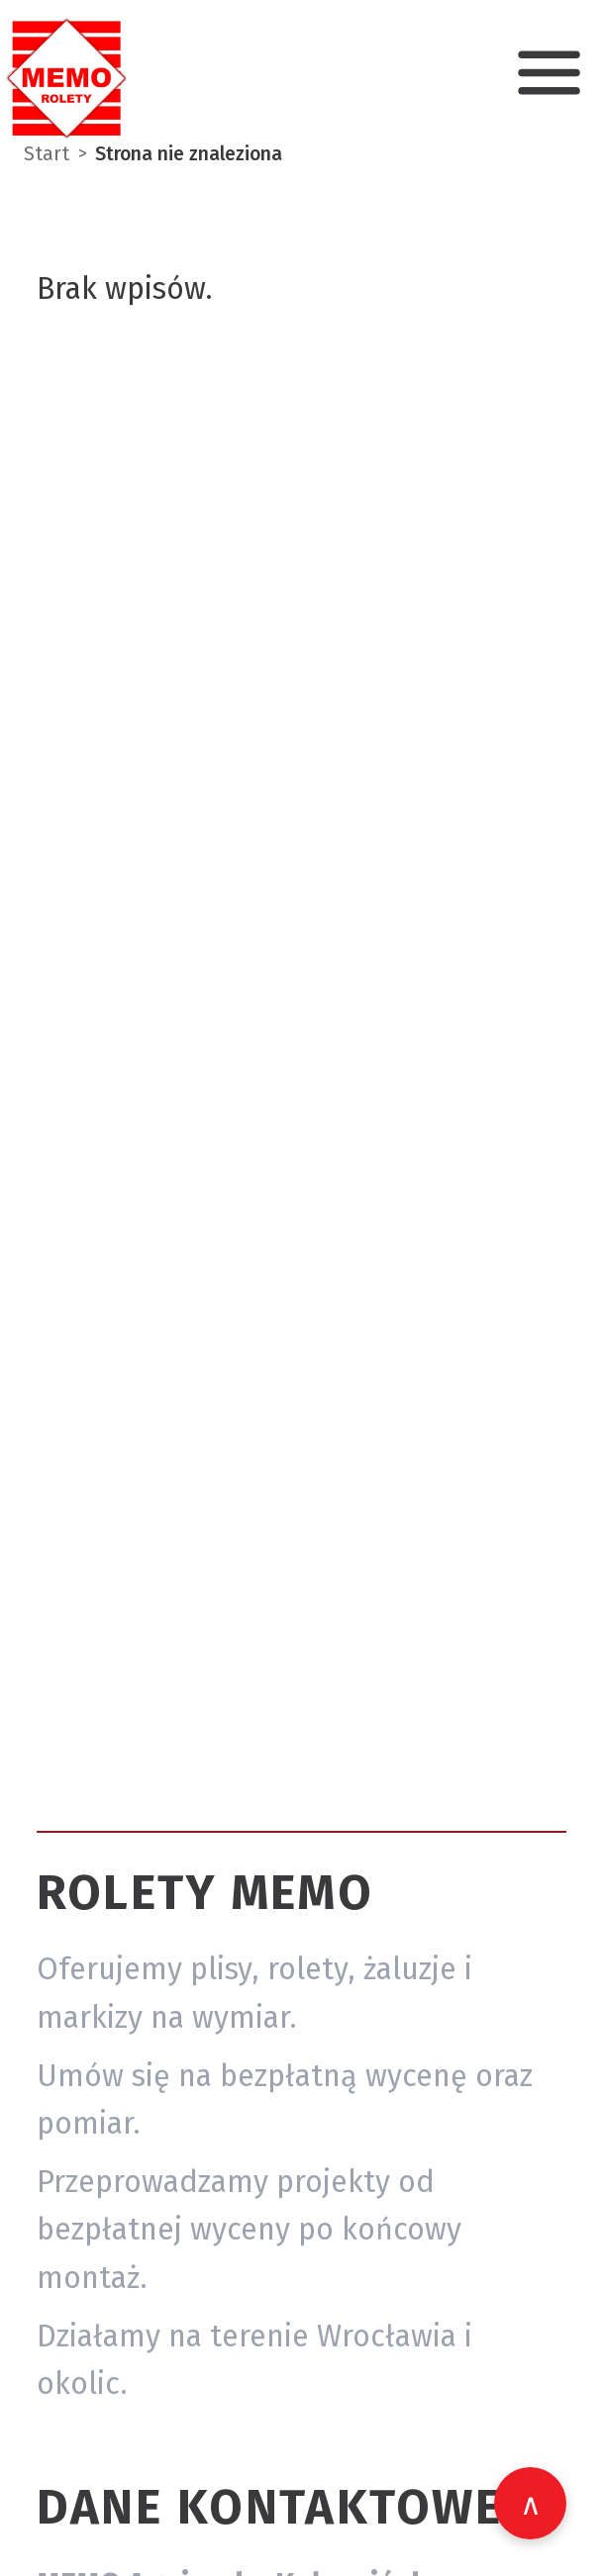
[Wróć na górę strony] (530, 2503)
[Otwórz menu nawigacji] (549, 73)
